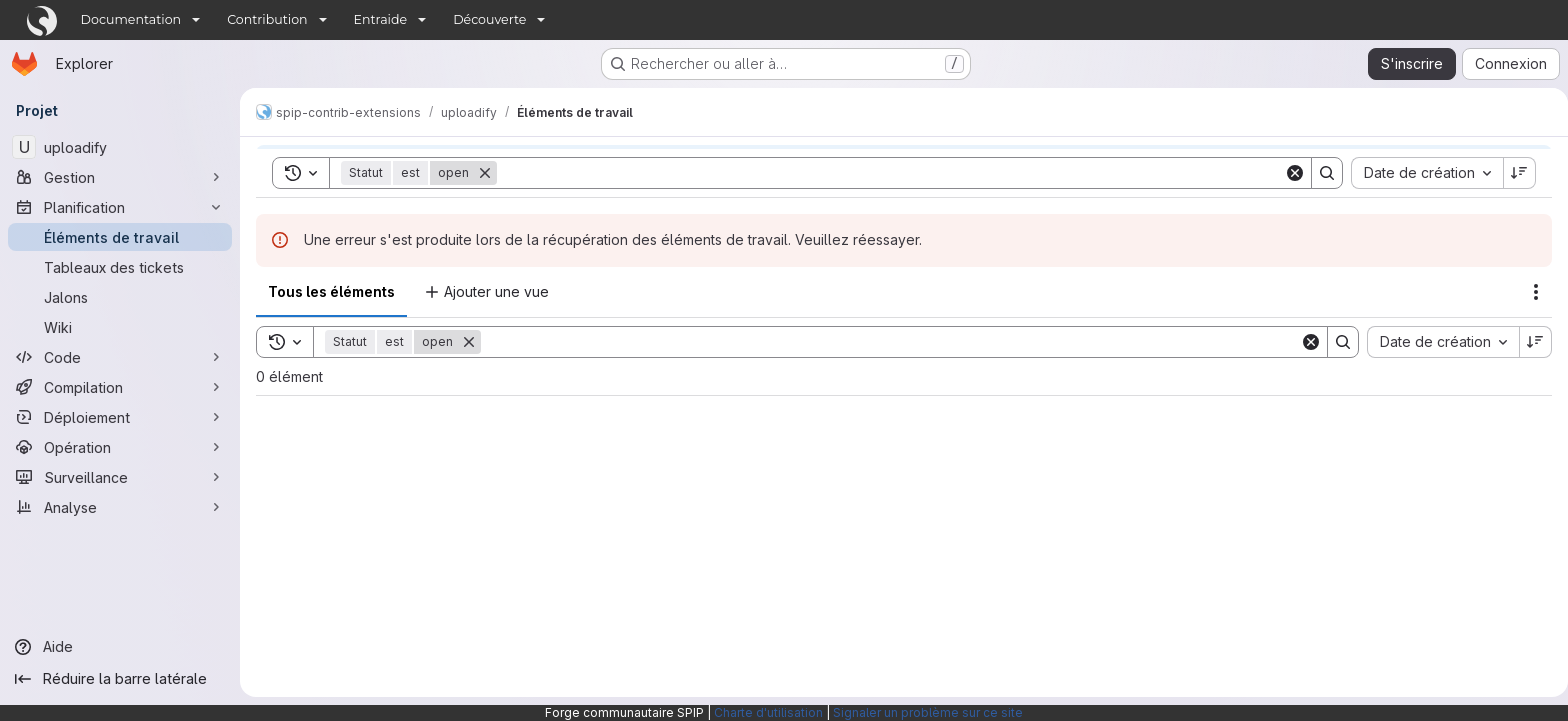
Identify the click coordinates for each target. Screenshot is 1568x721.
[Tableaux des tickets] (120, 267)
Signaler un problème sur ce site (928, 712)
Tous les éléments (331, 291)
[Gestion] (120, 177)
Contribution (267, 19)
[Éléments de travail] (120, 237)
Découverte (489, 19)
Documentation (131, 19)
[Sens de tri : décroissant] (1528, 342)
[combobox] (1435, 342)
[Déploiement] (120, 417)
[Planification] (120, 207)
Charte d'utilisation (768, 712)
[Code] (120, 357)
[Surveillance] (120, 477)
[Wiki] (120, 327)
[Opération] (120, 447)
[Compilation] (120, 387)
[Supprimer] (469, 342)
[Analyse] (120, 507)
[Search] (886, 342)
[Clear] (1303, 342)
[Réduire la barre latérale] (120, 679)
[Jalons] (120, 297)
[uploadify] (120, 147)
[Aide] (120, 647)
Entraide (381, 19)
